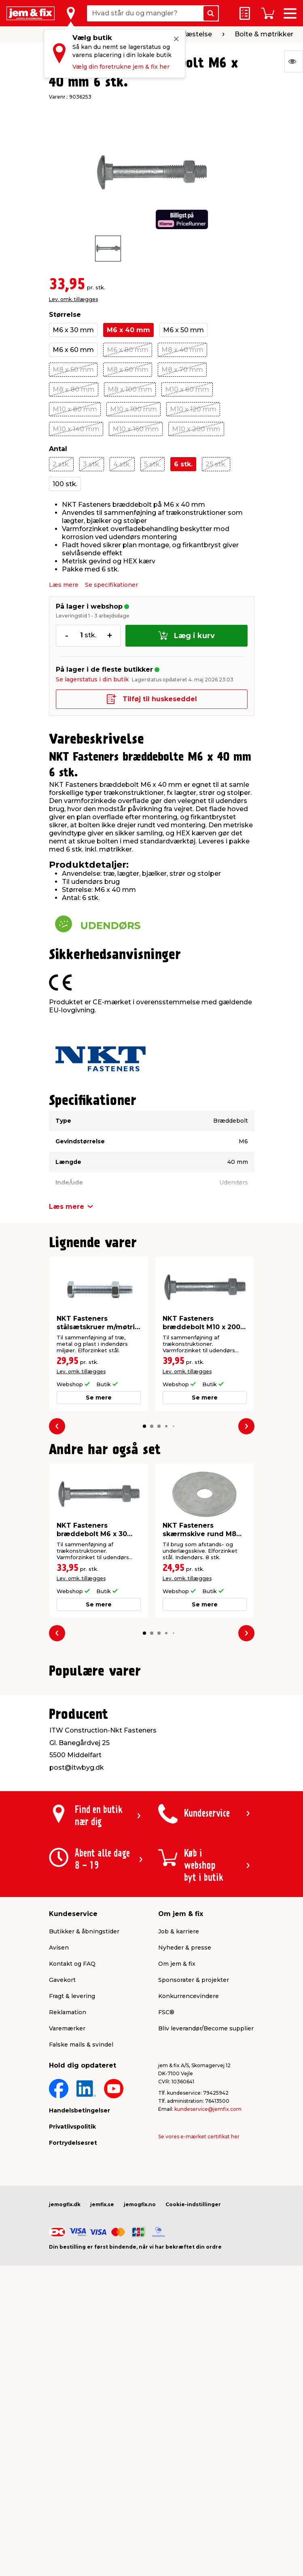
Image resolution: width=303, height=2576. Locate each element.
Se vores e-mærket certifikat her (198, 2322)
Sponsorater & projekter (193, 2165)
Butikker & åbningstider (84, 2116)
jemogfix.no (140, 2389)
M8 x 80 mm (74, 389)
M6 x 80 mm (127, 350)
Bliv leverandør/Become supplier (206, 2213)
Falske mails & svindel (81, 2229)
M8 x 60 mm (127, 369)
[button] (144, 1426)
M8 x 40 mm (182, 350)
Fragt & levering (72, 2181)
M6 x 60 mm (73, 350)
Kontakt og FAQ (72, 2148)
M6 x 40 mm (128, 330)
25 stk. (216, 464)
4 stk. (122, 464)
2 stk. (61, 464)
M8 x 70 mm (182, 369)
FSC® (166, 2197)
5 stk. (152, 464)
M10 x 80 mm (75, 409)
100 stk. (65, 484)
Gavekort (62, 2165)
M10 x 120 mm (193, 409)
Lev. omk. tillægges (73, 299)
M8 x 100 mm (130, 389)
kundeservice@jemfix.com (208, 2294)
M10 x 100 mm (133, 409)
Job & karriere (178, 2116)
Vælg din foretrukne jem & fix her (121, 66)
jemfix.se (102, 2389)
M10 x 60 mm (187, 389)
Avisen (59, 2132)
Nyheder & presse (184, 2132)
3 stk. (91, 464)
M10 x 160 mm (135, 429)
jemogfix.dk (65, 2389)
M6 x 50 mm (183, 330)
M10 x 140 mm (76, 429)
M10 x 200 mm (196, 429)
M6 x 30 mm (73, 330)
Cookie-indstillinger (193, 2389)
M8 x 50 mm (73, 369)
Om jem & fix (176, 2148)
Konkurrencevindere (188, 2181)
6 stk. (183, 464)
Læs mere (63, 584)
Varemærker (67, 2213)
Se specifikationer (111, 584)
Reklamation (67, 2197)
